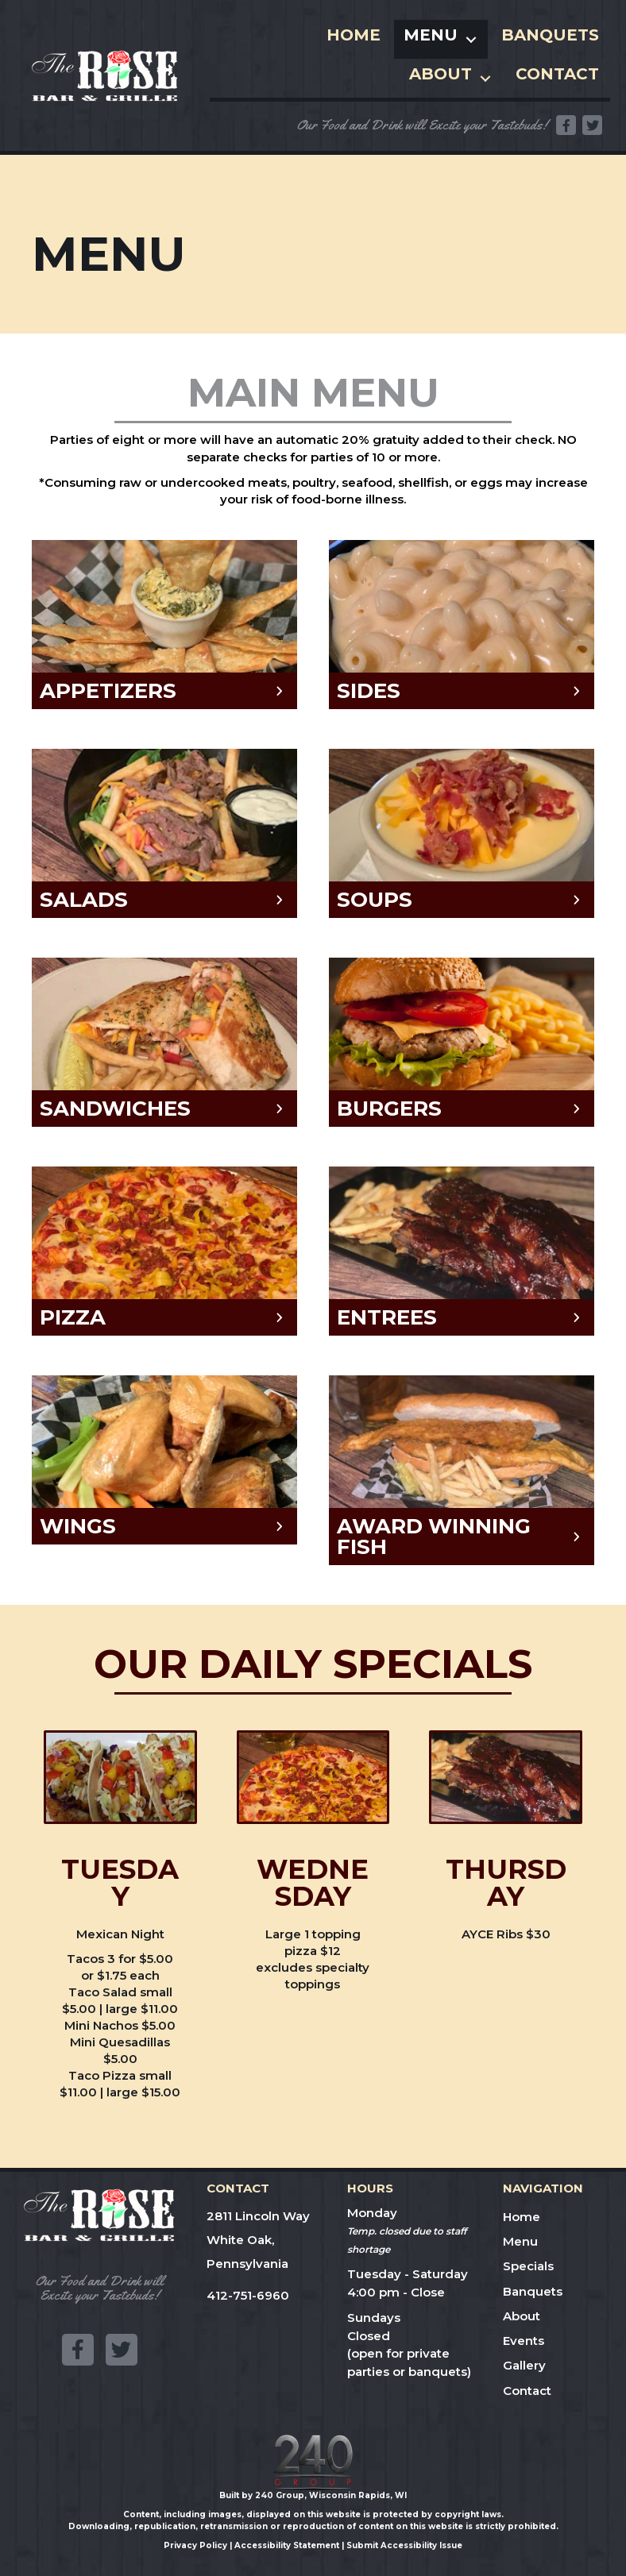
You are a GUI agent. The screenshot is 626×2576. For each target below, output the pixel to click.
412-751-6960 (248, 2295)
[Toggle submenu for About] (485, 78)
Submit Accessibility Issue (404, 2545)
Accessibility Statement (286, 2545)
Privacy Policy (195, 2545)
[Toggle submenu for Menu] (471, 39)
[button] (566, 125)
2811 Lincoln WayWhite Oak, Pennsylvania (258, 2239)
